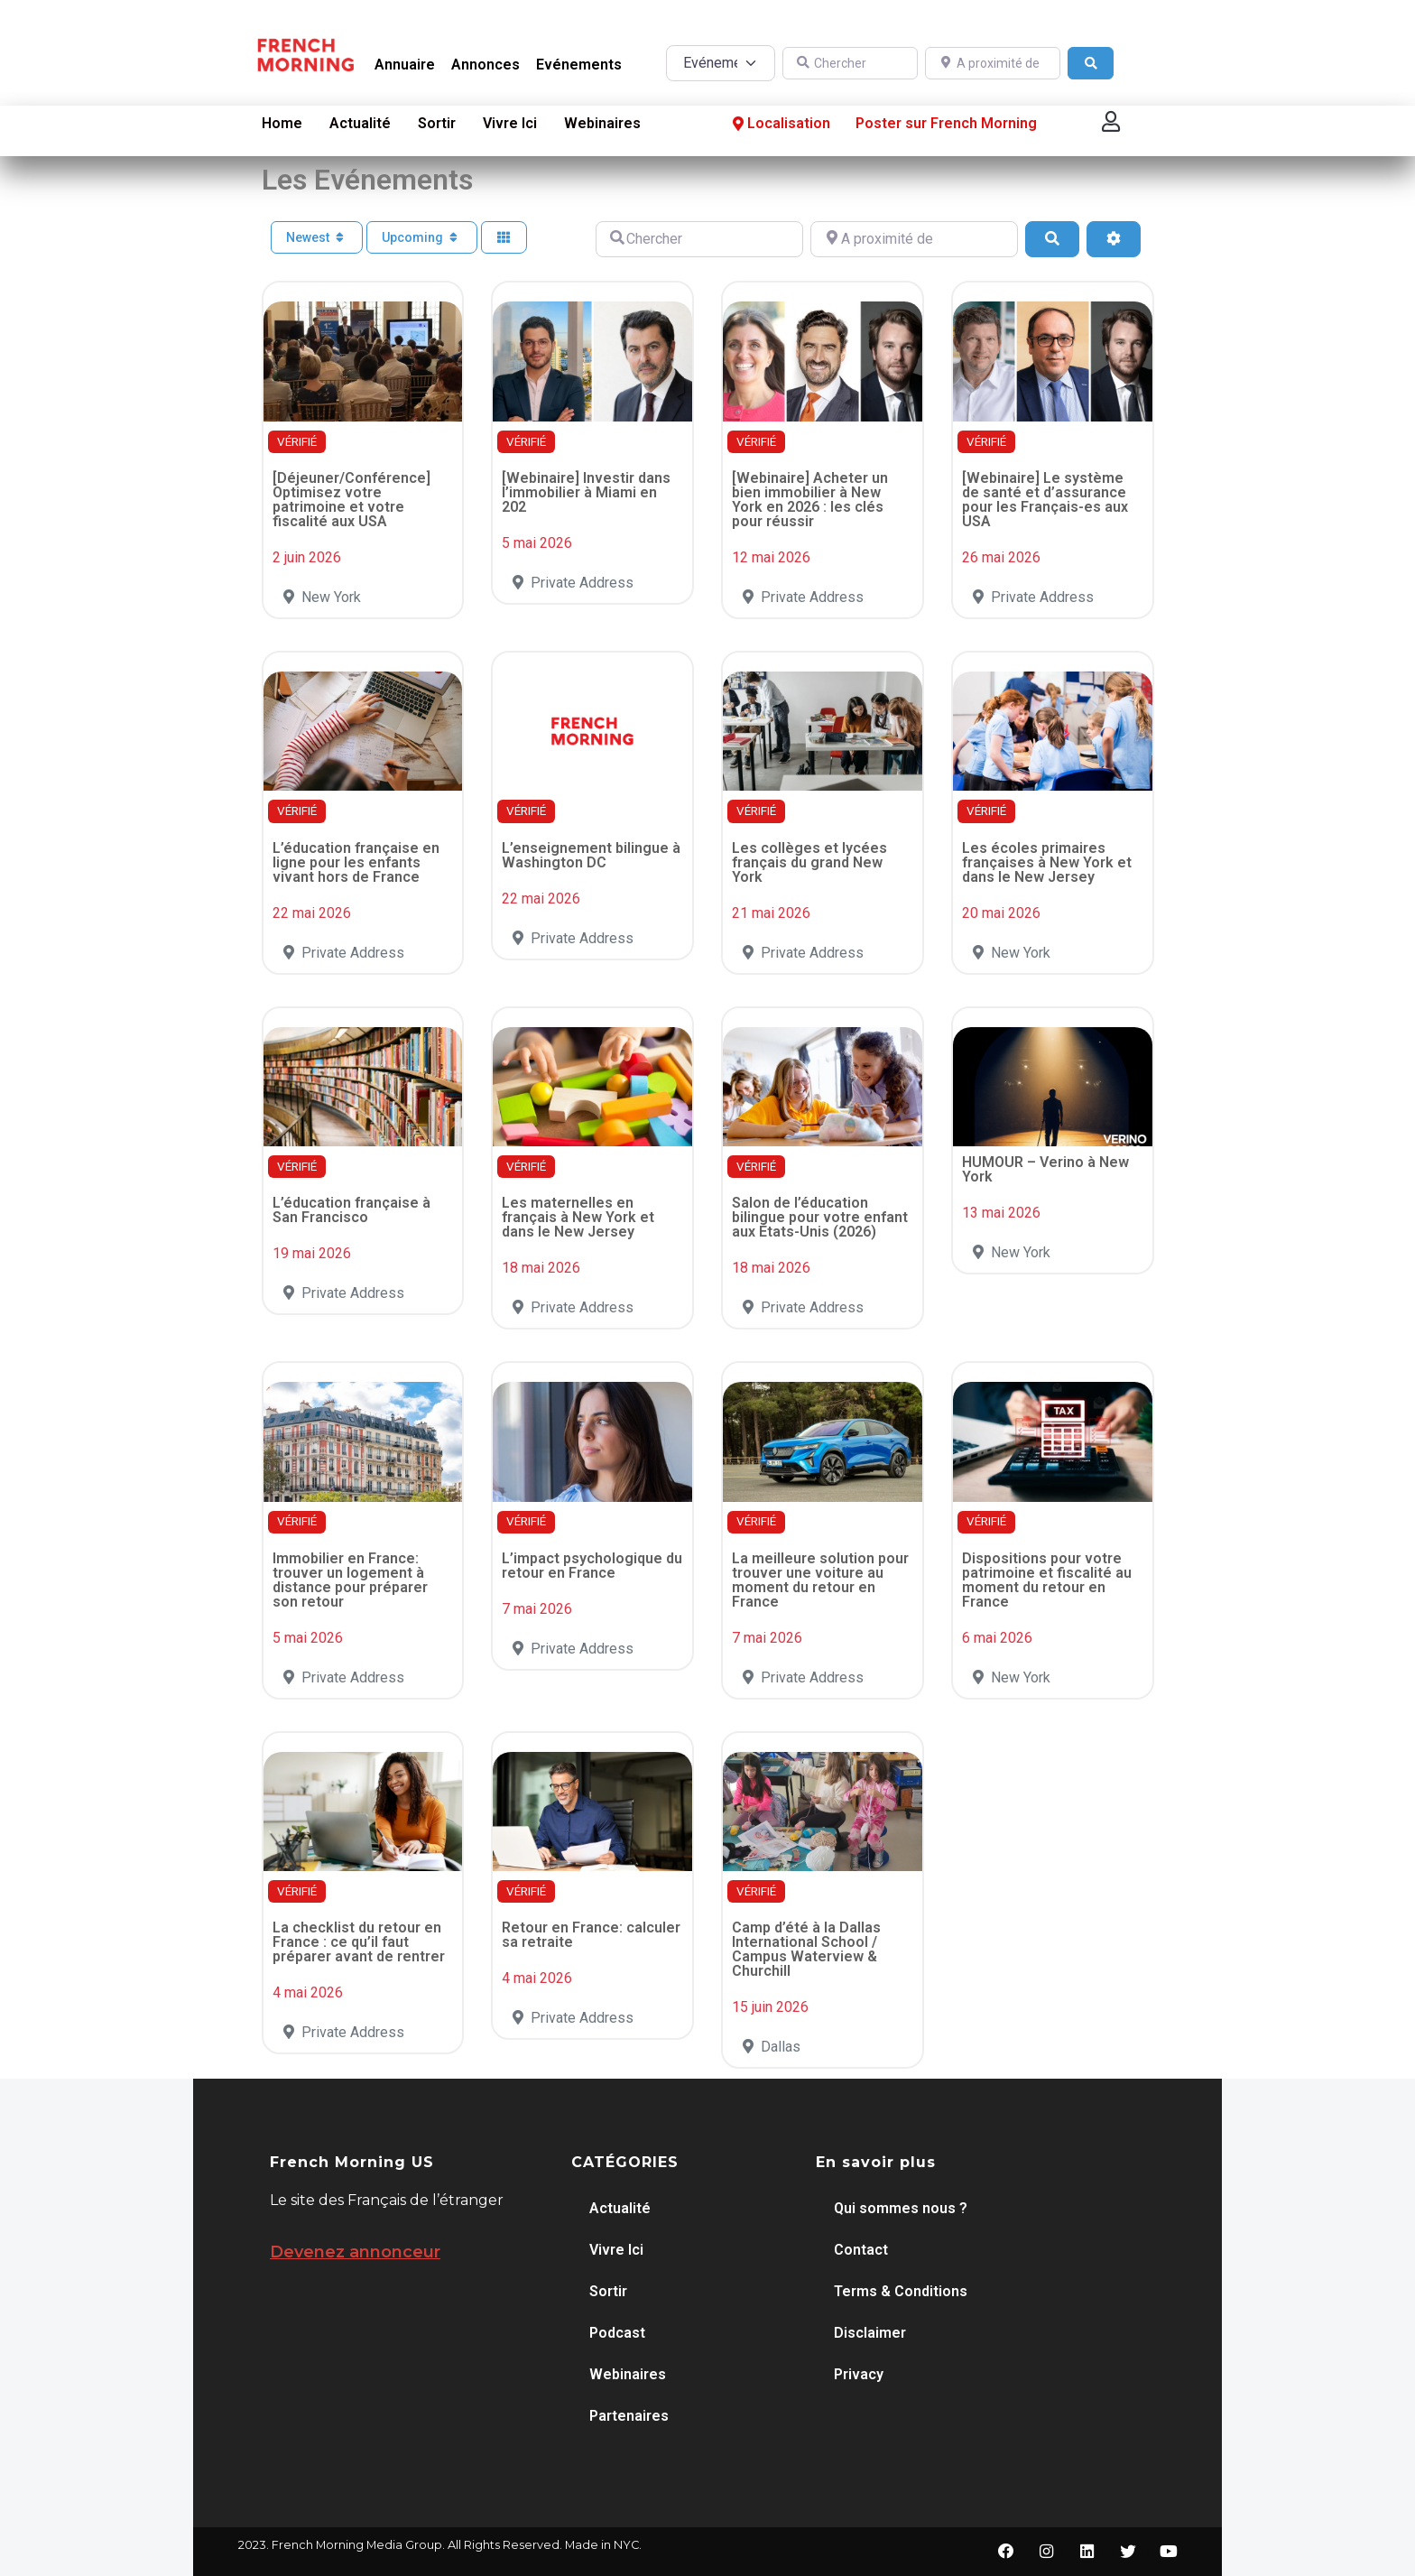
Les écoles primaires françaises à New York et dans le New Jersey (1047, 862)
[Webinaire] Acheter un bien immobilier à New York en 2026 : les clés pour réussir (810, 499)
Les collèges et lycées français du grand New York (809, 862)
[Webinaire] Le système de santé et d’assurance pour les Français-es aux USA (1045, 499)
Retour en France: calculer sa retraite (591, 1935)
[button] (1111, 121)
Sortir (437, 123)
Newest (317, 237)
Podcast (617, 2332)
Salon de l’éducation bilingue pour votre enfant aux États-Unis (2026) (820, 1217)
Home (282, 123)
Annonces (485, 64)
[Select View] (504, 238)
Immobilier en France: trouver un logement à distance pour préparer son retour (350, 1580)
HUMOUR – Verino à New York (1045, 1169)
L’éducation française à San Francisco (351, 1210)
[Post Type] (720, 63)
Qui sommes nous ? (900, 2208)
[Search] (1091, 63)
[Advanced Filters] (1114, 239)
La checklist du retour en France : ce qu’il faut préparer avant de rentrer (359, 1942)
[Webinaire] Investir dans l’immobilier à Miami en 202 (586, 492)
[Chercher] (850, 63)
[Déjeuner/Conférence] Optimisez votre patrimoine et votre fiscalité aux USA (351, 499)
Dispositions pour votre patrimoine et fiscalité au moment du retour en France (1047, 1580)
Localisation (779, 123)
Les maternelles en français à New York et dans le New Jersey (578, 1217)
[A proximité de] (992, 63)
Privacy (858, 2374)
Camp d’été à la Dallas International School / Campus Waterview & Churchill (806, 1949)
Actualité (360, 123)
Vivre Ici (510, 123)
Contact (861, 2249)
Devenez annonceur (355, 2252)
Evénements (579, 64)
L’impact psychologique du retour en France (592, 1565)
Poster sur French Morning (946, 123)
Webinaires (602, 123)
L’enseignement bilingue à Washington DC (591, 855)
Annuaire (405, 64)
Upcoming (422, 237)
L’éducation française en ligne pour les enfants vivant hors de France (356, 862)
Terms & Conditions (900, 2291)
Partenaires (629, 2415)
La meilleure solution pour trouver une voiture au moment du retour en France (820, 1580)
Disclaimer (870, 2332)
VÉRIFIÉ (297, 442)
